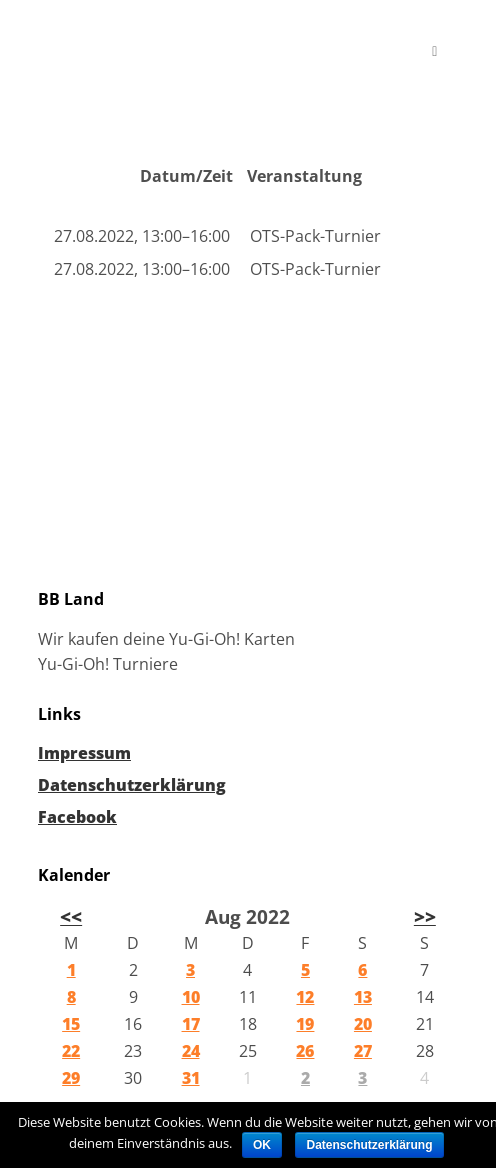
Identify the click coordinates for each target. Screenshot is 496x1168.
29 (71, 1078)
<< (71, 916)
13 (363, 997)
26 (305, 1051)
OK (262, 1145)
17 (191, 1024)
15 (71, 1024)
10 (191, 997)
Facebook (77, 817)
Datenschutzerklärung (132, 785)
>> (425, 916)
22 (71, 1051)
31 (191, 1078)
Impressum (84, 753)
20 (363, 1024)
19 (305, 1024)
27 (363, 1051)
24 (191, 1051)
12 (305, 997)
